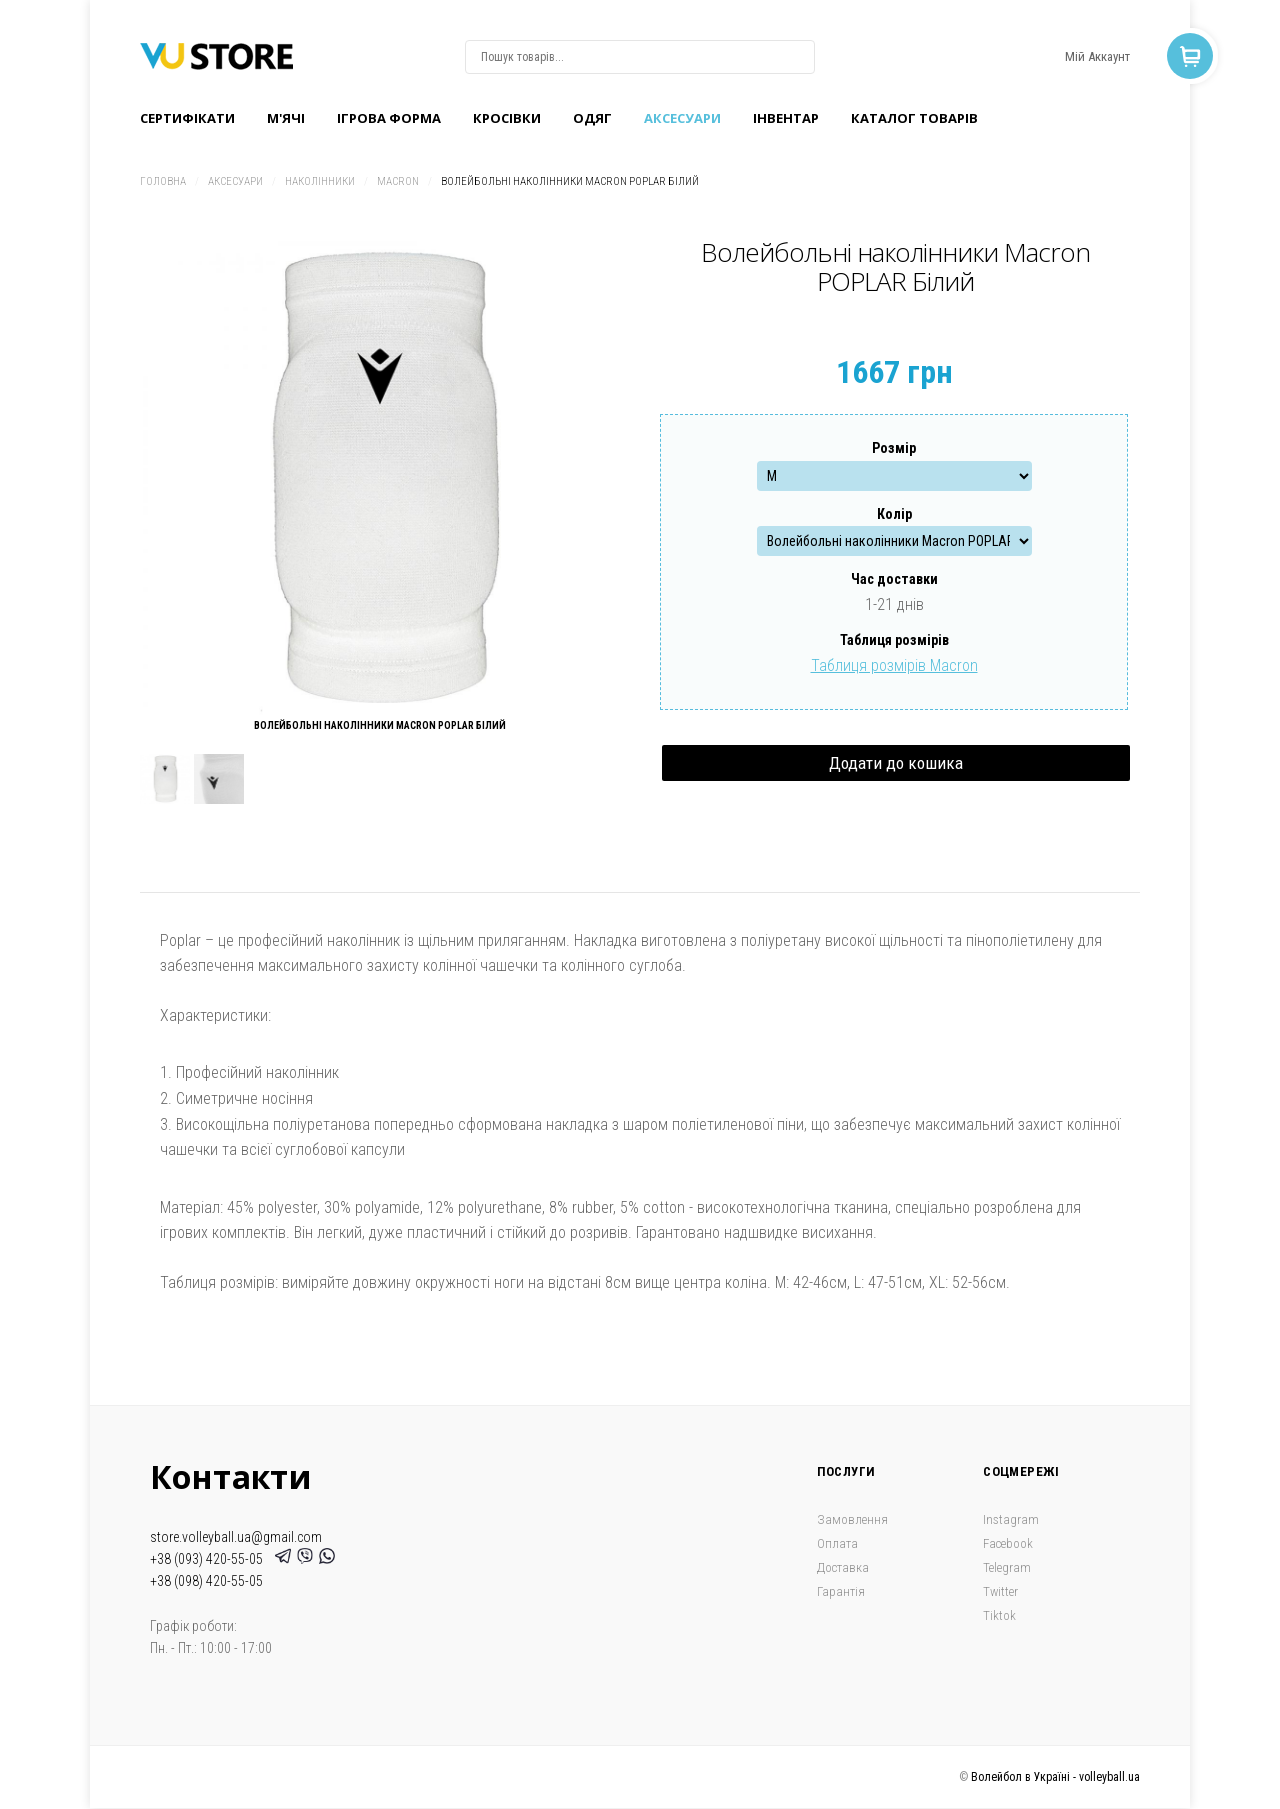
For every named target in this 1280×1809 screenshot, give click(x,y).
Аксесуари (682, 118)
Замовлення (852, 1519)
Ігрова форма (389, 118)
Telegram (1007, 1567)
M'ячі (286, 118)
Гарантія (841, 1591)
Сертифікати (187, 118)
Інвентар (786, 118)
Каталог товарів (914, 118)
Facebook (1008, 1543)
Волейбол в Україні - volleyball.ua (1055, 1777)
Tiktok (999, 1615)
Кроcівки (507, 118)
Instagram (1011, 1519)
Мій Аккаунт (1097, 56)
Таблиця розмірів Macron (894, 665)
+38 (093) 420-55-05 (209, 1559)
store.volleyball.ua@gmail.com (236, 1537)
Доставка (843, 1567)
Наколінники (320, 181)
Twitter (1000, 1591)
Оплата (837, 1543)
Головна (163, 181)
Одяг (592, 118)
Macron (398, 181)
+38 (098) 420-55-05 (206, 1581)
